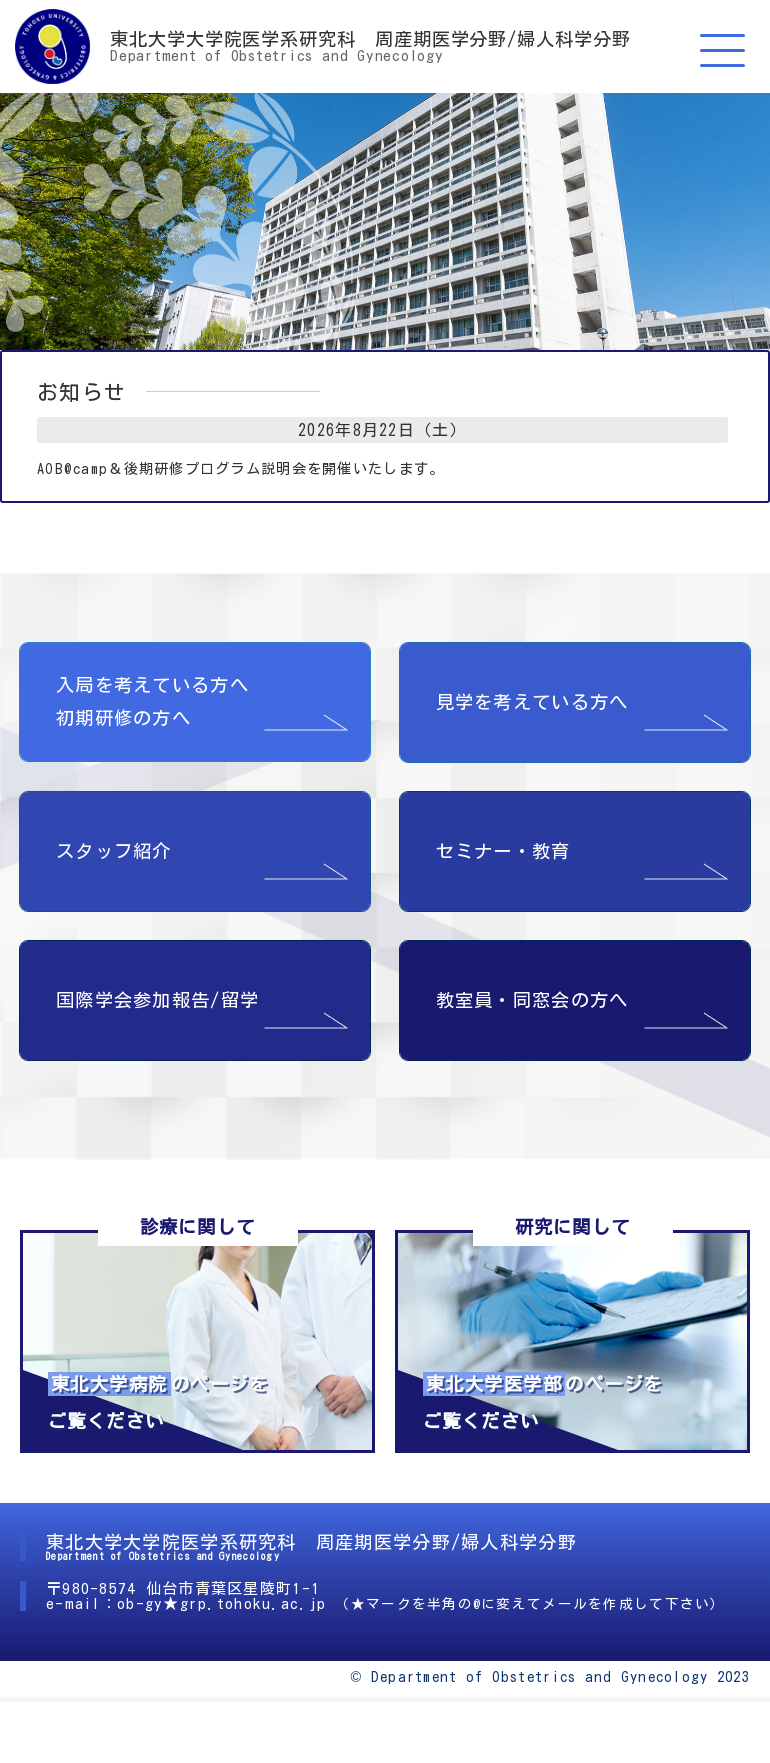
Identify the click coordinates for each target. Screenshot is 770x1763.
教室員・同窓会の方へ (532, 1000)
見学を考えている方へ (532, 702)
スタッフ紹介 (114, 851)
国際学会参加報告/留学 (157, 1000)
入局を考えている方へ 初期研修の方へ (152, 701)
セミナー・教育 (503, 851)
